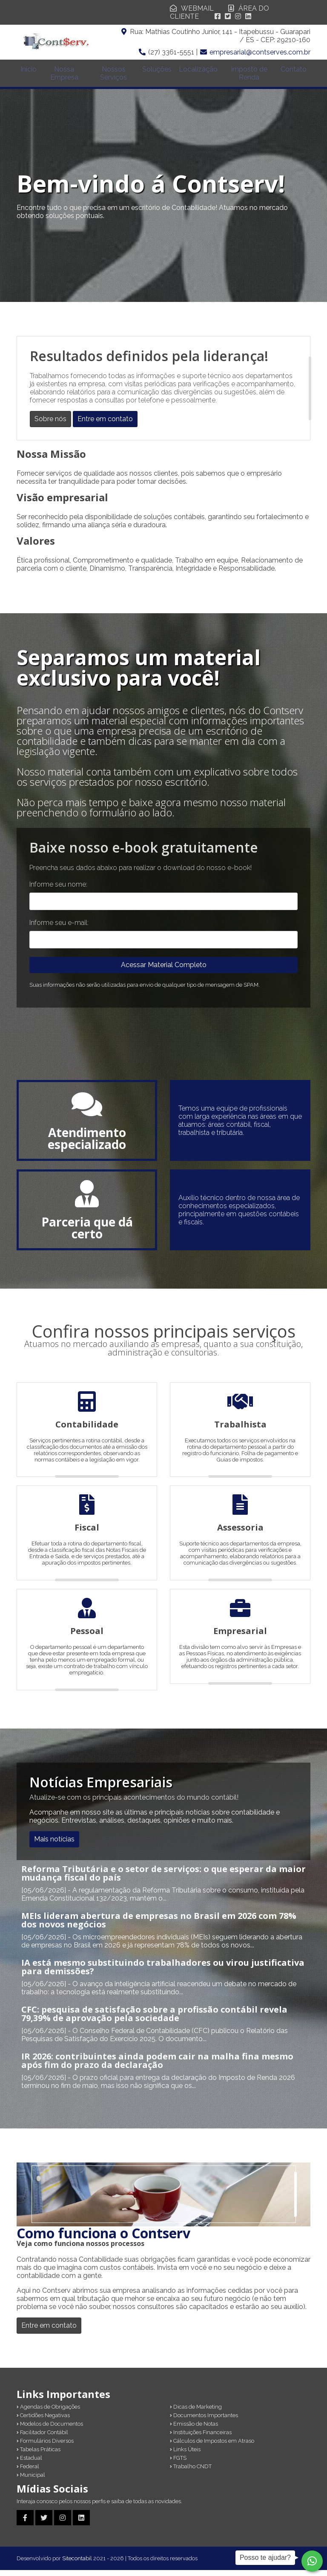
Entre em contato (105, 425)
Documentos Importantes (204, 2421)
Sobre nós (50, 425)
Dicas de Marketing (196, 2412)
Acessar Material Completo (164, 971)
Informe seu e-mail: (59, 929)
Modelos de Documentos (50, 2430)
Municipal (31, 2481)
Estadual (29, 2464)
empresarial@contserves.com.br (259, 52)
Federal (28, 2472)
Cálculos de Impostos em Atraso (212, 2447)
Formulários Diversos (45, 2447)
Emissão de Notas (194, 2430)
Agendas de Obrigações (48, 2412)
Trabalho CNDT (191, 2472)
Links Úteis (185, 2455)
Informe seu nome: (58, 890)
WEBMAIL (192, 8)
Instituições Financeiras (201, 2438)
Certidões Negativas (43, 2421)
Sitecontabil (77, 2564)
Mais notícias (54, 1845)
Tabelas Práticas (38, 2455)
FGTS (178, 2464)
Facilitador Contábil (42, 2438)
